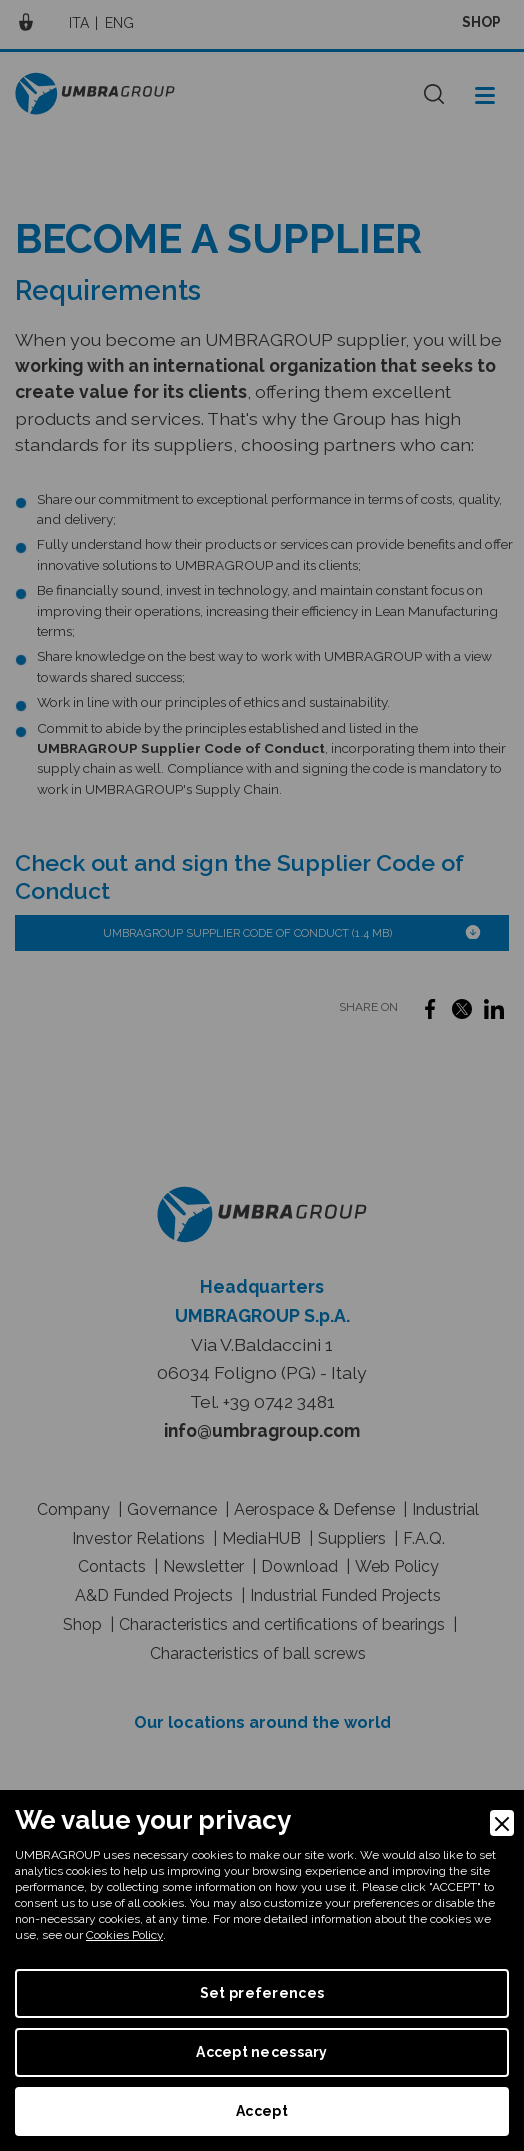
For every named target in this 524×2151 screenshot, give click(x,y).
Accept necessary (261, 2052)
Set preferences (262, 1993)
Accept (262, 2111)
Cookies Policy (124, 1935)
